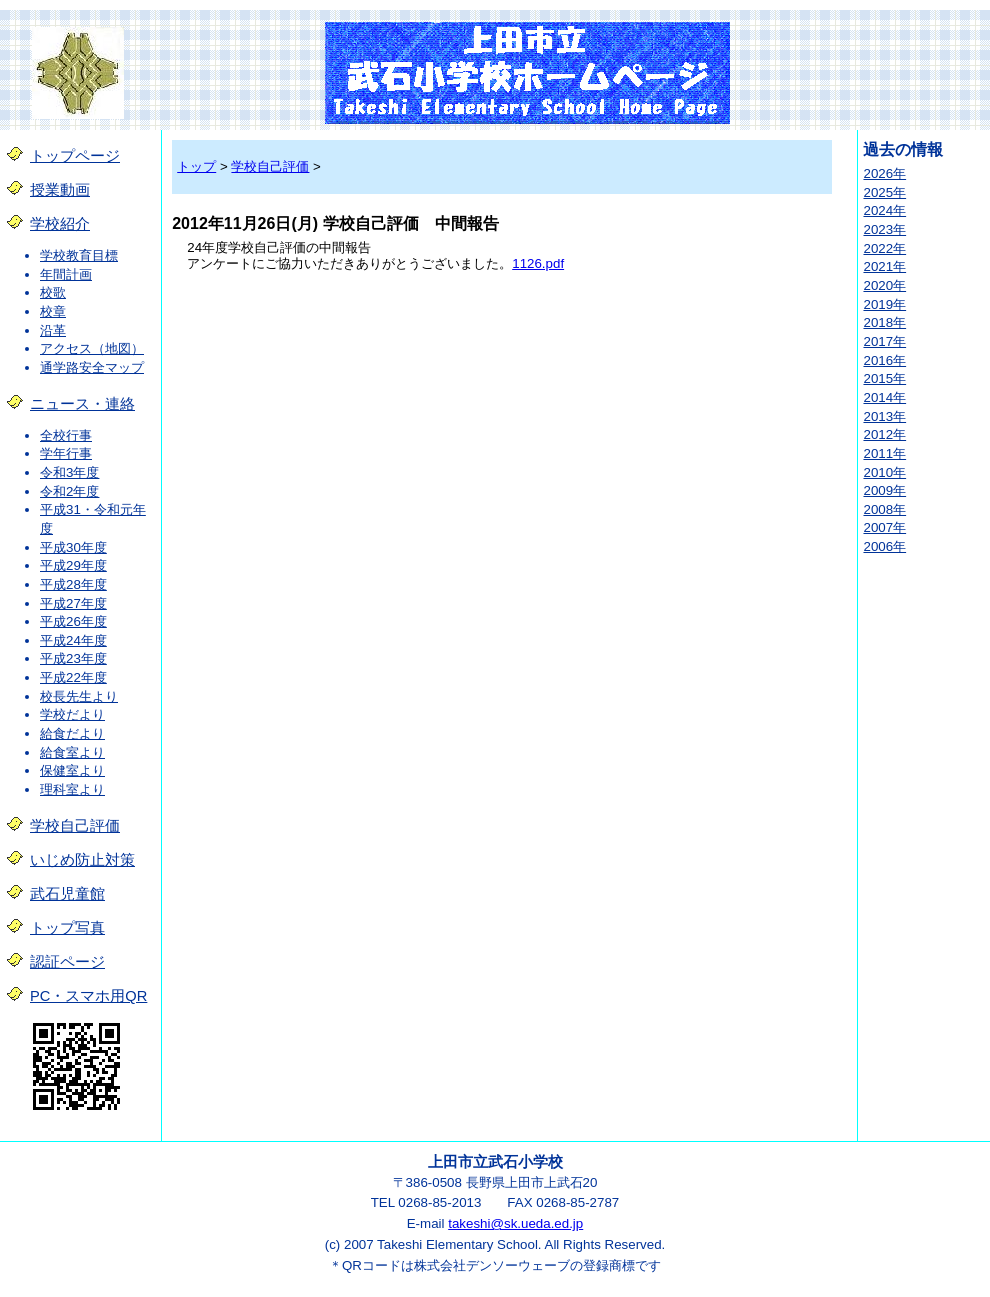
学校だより (72, 714)
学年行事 (66, 453)
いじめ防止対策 (82, 860)
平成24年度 (73, 640)
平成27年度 (73, 603)
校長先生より (79, 696)
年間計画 (66, 274)
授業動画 (60, 190)
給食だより (72, 733)
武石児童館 (67, 894)
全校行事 (66, 435)
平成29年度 (73, 565)
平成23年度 (73, 658)
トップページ (75, 156)
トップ (196, 166)
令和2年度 (69, 491)
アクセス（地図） (92, 348)
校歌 (53, 292)
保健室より (72, 770)
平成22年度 (73, 677)
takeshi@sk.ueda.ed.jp (515, 1223)
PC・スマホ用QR (88, 996)
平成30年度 (73, 547)
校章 (53, 311)
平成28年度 (73, 584)
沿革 (53, 330)
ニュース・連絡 (82, 404)
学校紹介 (60, 224)
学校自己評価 (75, 826)
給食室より (72, 752)
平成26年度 (73, 621)
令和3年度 (69, 472)
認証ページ (67, 962)
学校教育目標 (79, 255)
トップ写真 (67, 928)
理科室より (72, 789)
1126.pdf (538, 263)
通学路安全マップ (92, 367)
